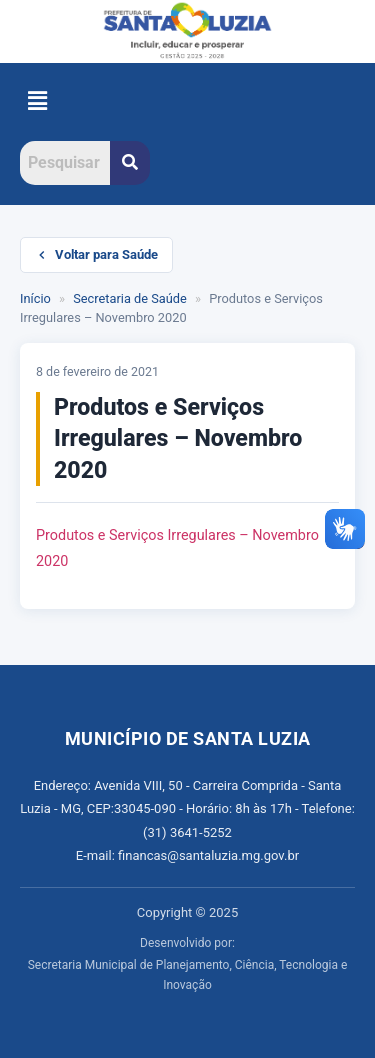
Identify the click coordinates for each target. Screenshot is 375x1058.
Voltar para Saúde (96, 254)
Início (35, 298)
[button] (37, 102)
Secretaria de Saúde (130, 298)
